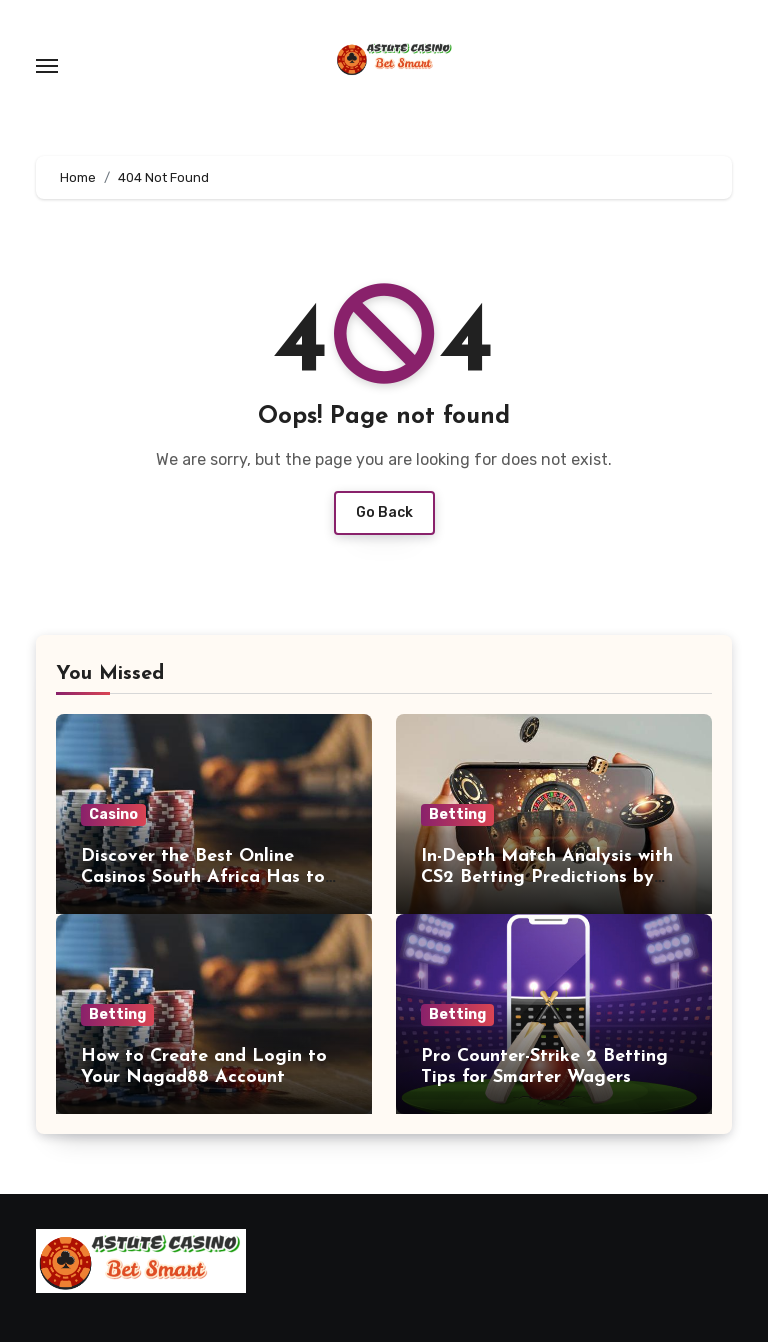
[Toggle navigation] (47, 66)
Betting (457, 814)
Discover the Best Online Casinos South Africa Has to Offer (203, 878)
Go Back (384, 512)
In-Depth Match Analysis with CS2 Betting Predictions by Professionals (547, 878)
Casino (113, 814)
